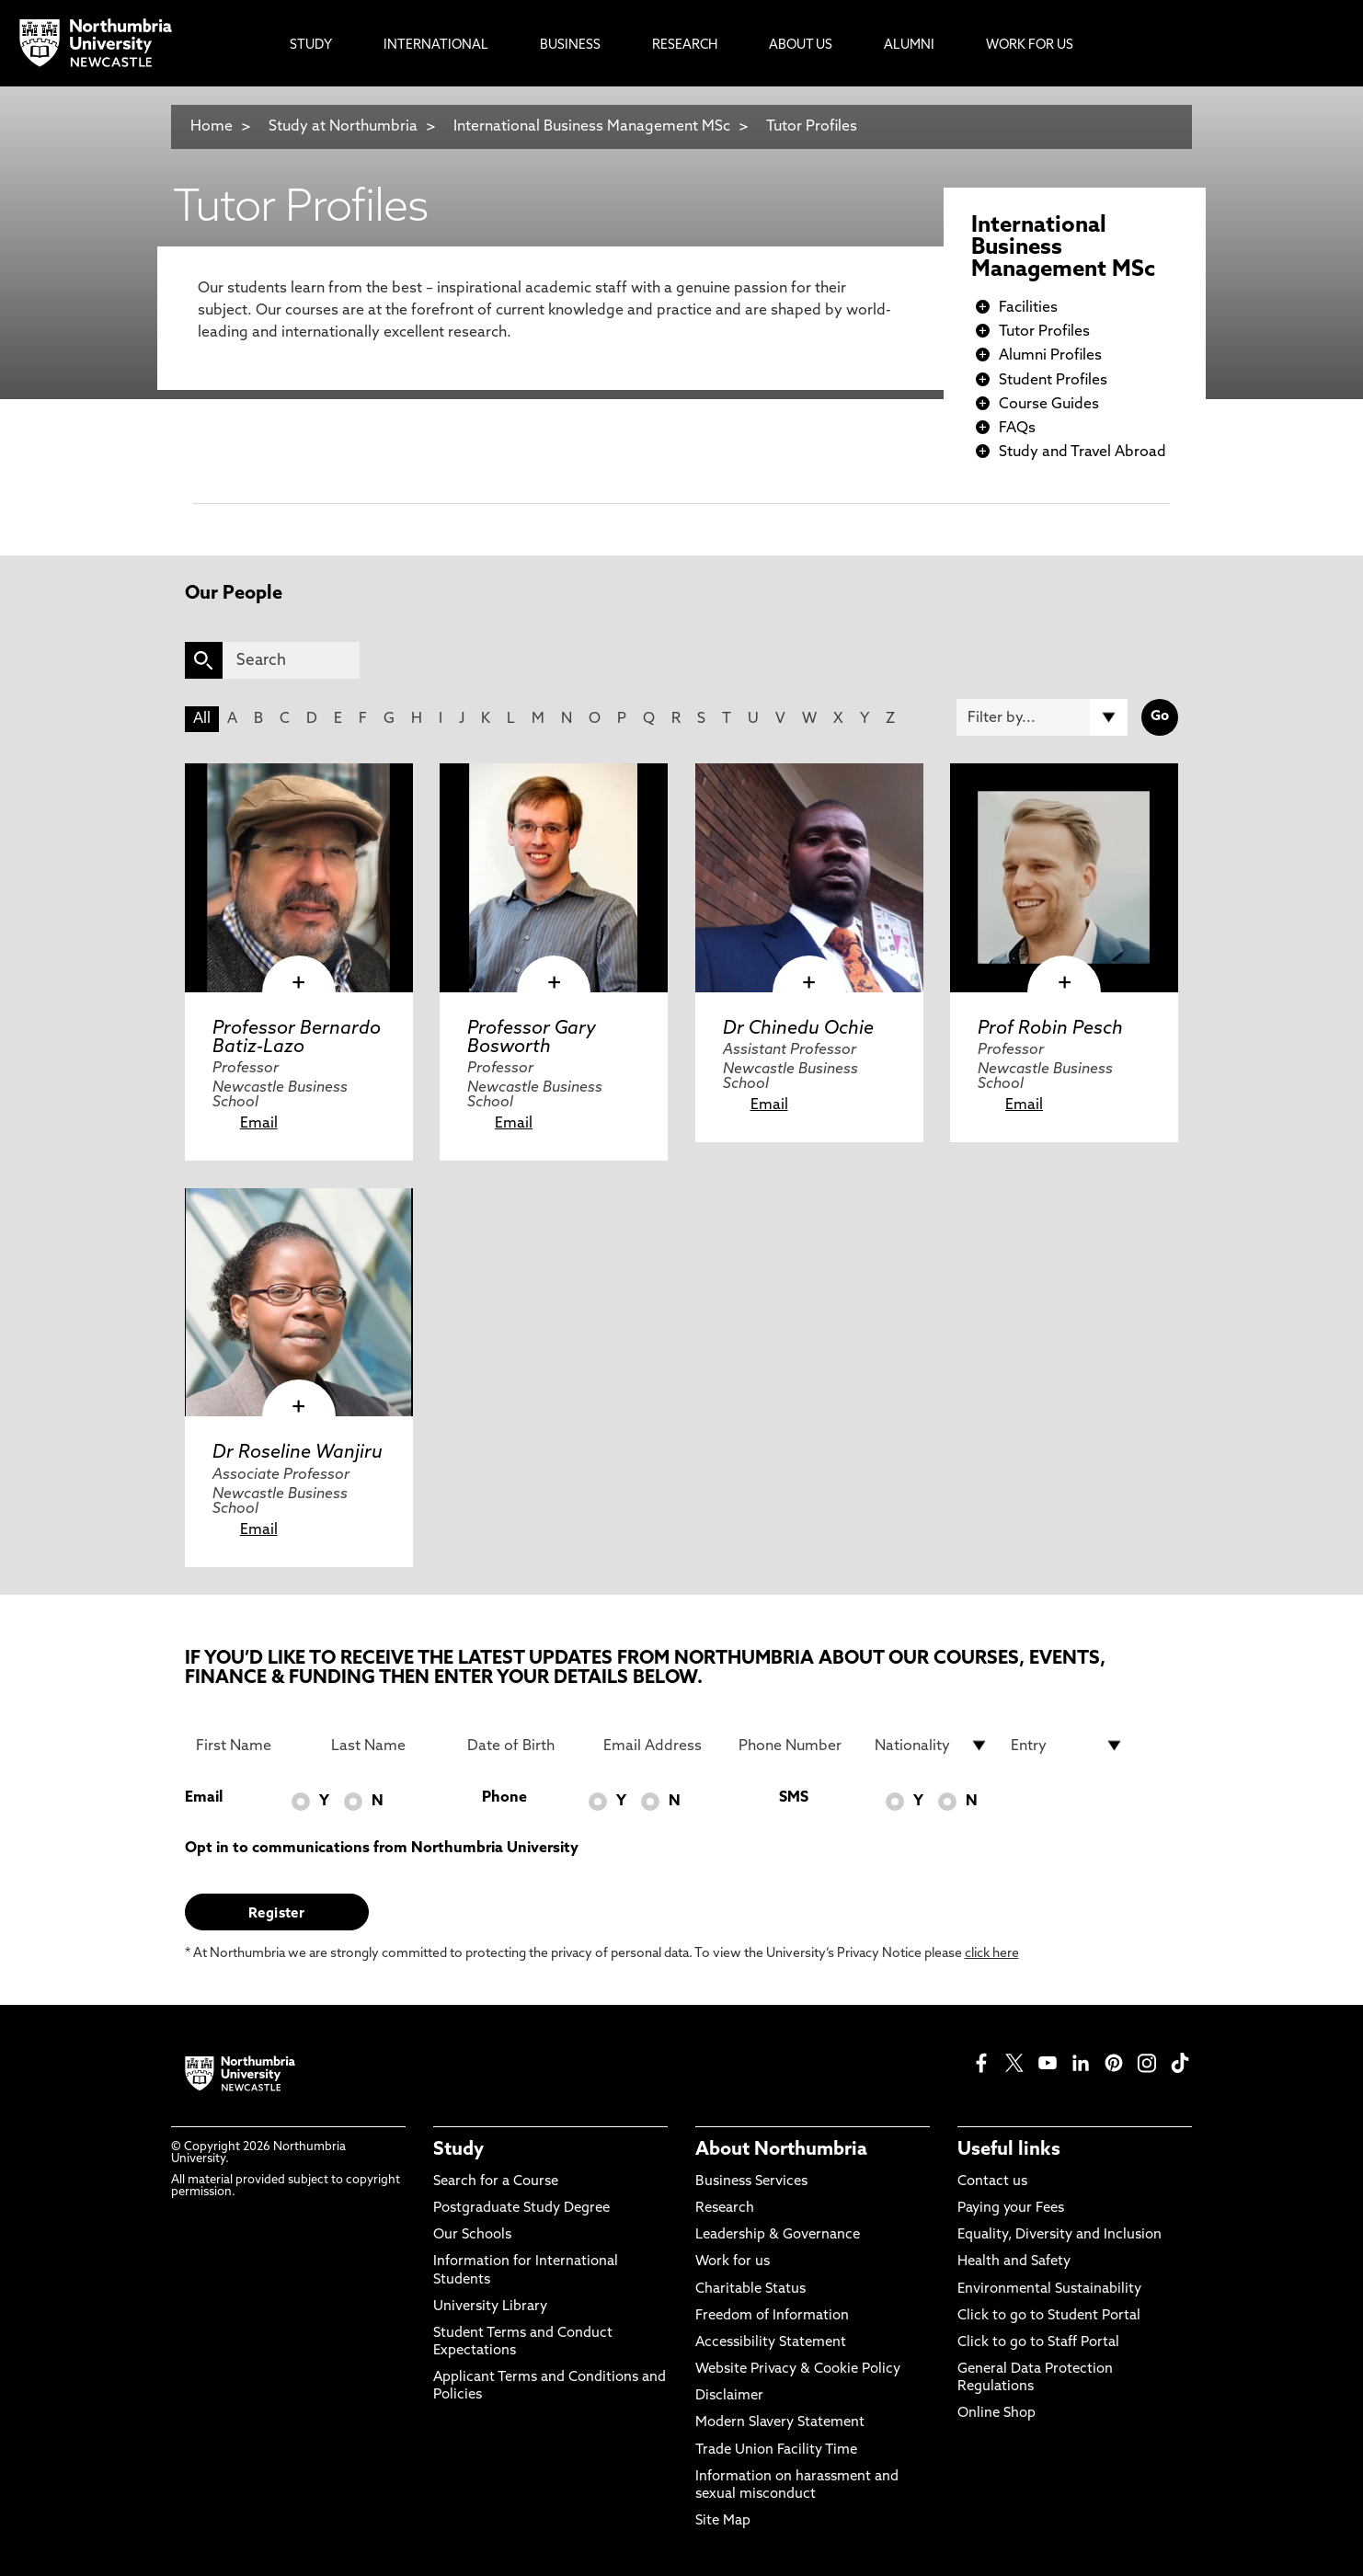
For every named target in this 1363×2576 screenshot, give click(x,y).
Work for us (732, 2262)
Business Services (751, 2182)
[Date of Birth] (524, 1745)
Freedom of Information (772, 2316)
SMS (793, 1798)
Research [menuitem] (684, 45)
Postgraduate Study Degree (521, 2208)
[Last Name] (388, 1745)
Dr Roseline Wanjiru (297, 1453)
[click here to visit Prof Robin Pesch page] (1064, 877)
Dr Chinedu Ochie (798, 1029)
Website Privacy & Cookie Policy (797, 2369)
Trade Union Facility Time (776, 2450)
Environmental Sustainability (1049, 2289)
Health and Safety (1014, 2262)
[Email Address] (660, 1745)
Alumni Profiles (1050, 356)
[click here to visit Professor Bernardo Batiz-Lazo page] (299, 877)
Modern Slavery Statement (780, 2423)
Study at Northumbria (343, 127)
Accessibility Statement (770, 2343)
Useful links (1008, 2150)
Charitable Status (750, 2289)
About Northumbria (781, 2150)
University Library (490, 2307)
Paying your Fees (1010, 2208)
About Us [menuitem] (800, 45)
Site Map (722, 2521)
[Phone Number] (795, 1745)
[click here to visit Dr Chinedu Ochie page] (809, 877)
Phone (504, 1798)
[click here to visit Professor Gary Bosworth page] (554, 877)
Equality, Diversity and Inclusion (1059, 2235)
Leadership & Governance (777, 2235)
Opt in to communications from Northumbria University (381, 1848)
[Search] (291, 660)
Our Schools (472, 2235)
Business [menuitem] (570, 45)
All (202, 719)
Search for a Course (495, 2182)
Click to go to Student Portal (1048, 2316)
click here (992, 1954)
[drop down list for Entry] (1068, 1745)
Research (724, 2208)
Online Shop (996, 2414)
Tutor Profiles (811, 127)
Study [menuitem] (311, 45)
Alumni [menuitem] (909, 45)
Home (211, 127)
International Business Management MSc (591, 127)
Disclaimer (729, 2396)
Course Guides (1049, 404)
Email (259, 1123)
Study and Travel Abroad (1082, 452)
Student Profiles (1053, 380)
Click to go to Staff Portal (1038, 2343)
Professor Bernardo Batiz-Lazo (296, 1038)
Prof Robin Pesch (1050, 1029)
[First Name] (253, 1745)
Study (458, 2150)
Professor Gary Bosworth (531, 1038)
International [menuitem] (436, 45)
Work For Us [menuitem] (1029, 45)
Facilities (1028, 308)
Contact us (992, 2182)
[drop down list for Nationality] (931, 1745)
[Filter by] (1042, 717)
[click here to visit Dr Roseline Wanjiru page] (299, 1302)
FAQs (1017, 428)
